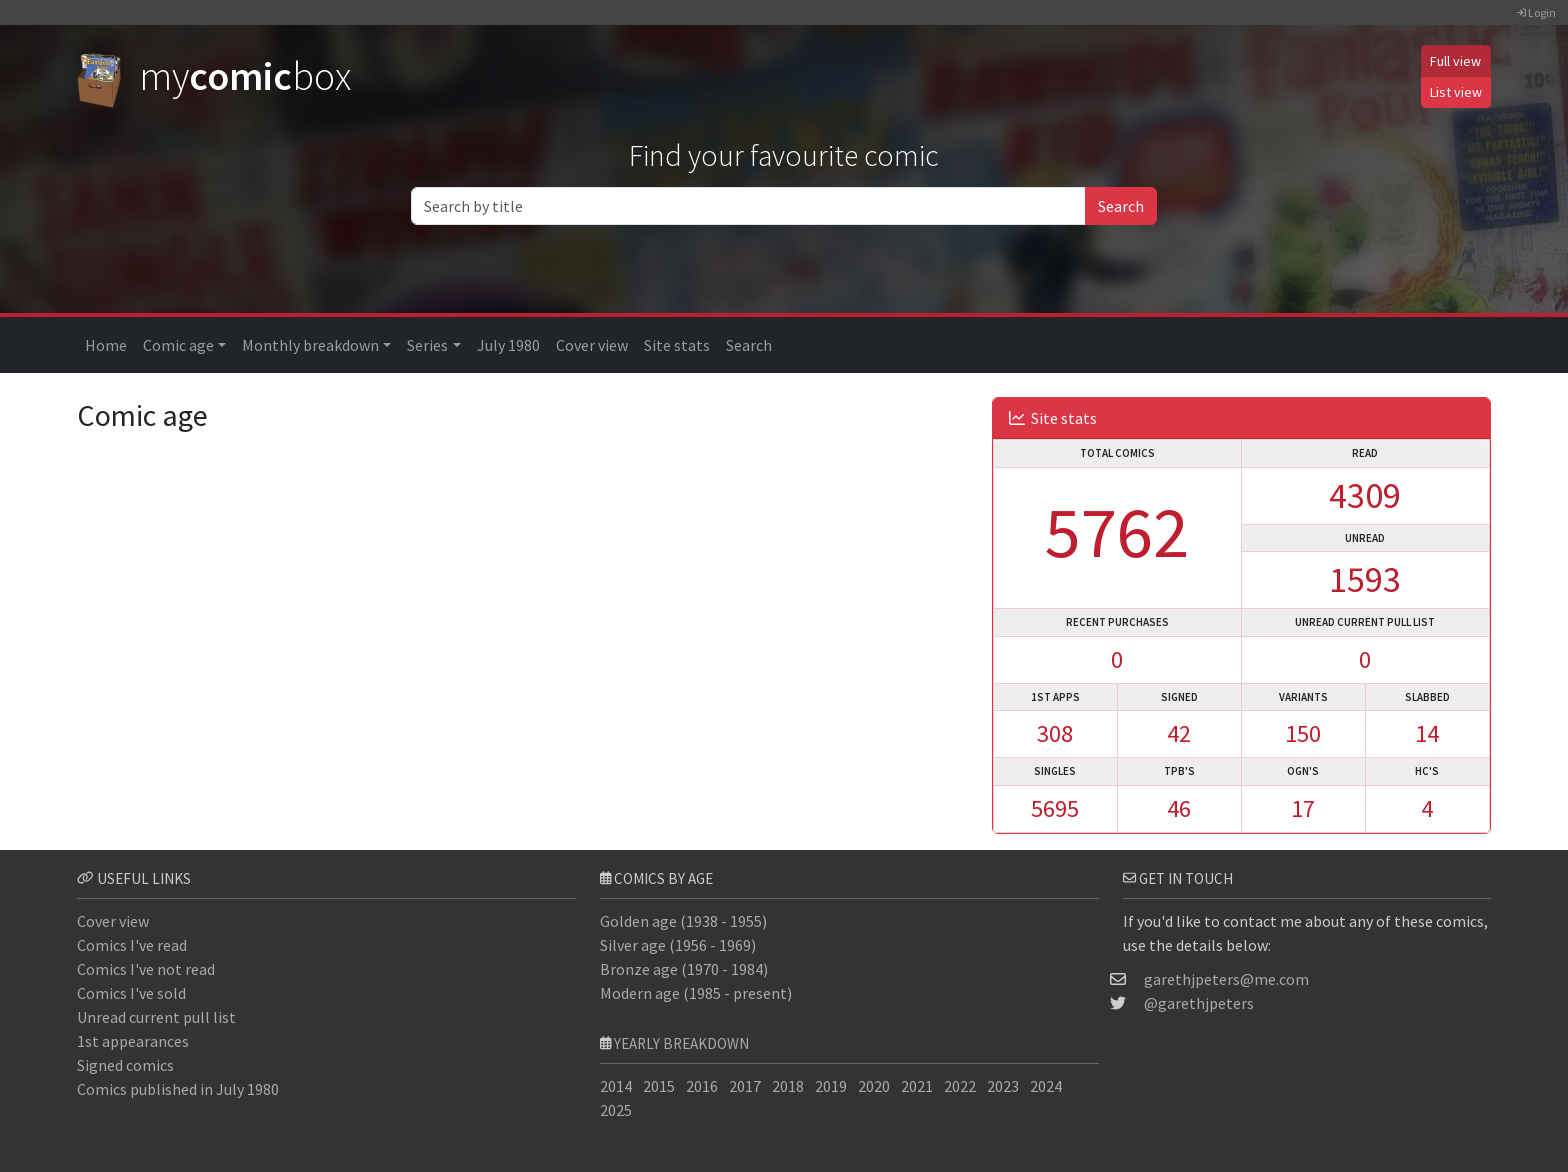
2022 (960, 1086)
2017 (745, 1086)
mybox (214, 76)
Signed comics (125, 1065)
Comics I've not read (146, 969)
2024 (1046, 1086)
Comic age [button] (178, 345)
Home (106, 345)
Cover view (592, 345)
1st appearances (133, 1041)
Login (1536, 12)
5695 (1055, 808)
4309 (1365, 495)
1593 (1365, 579)
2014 (616, 1086)
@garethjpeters (1199, 1003)
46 (1179, 808)
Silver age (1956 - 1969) (678, 945)
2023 (1003, 1086)
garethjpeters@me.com (1226, 979)
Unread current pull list (156, 1017)
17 (1303, 808)
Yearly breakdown (681, 1043)
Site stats (677, 345)
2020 (874, 1086)
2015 (659, 1086)
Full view (1455, 61)
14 (1427, 733)
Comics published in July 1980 (178, 1089)
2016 (702, 1086)
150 (1303, 733)
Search (1121, 206)
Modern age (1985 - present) (696, 993)
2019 (831, 1086)
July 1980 (508, 345)
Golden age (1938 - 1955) (683, 921)
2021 (917, 1086)
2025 (616, 1110)
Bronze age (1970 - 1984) (684, 969)
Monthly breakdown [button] (310, 345)
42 (1179, 733)
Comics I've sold (131, 993)
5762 (1117, 531)
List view (1456, 92)
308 (1055, 733)
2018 (788, 1086)
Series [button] (427, 345)
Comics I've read (132, 945)
